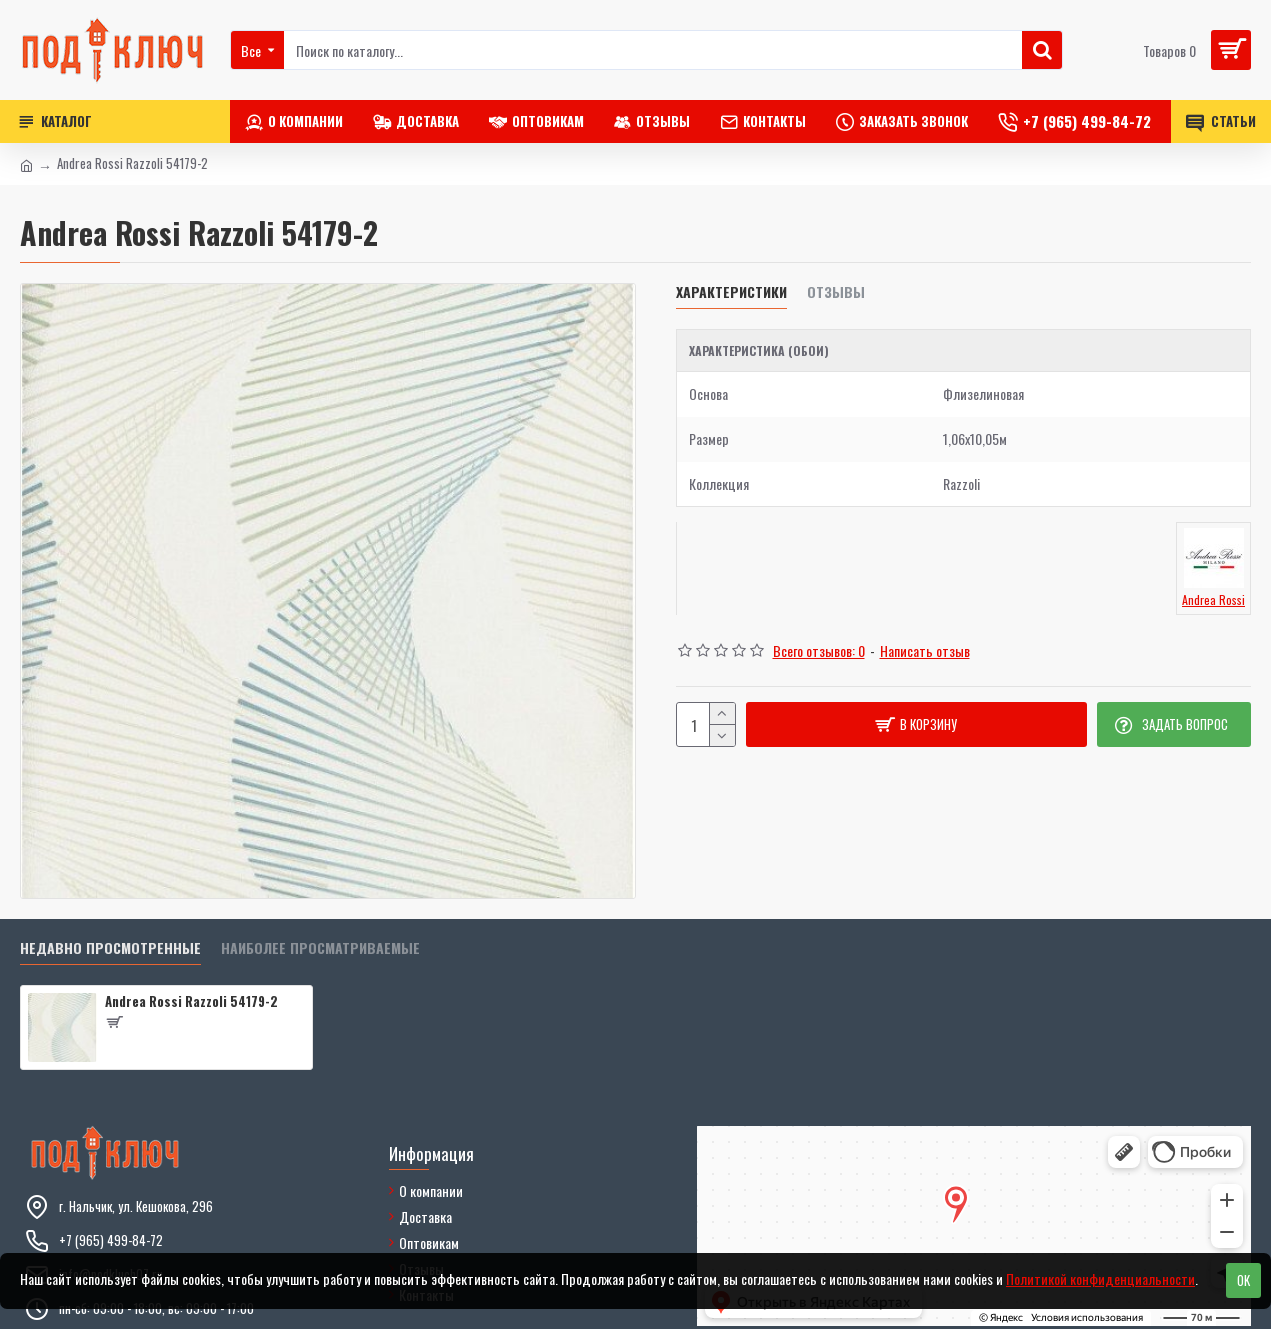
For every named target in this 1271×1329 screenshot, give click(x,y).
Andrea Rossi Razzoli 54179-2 (191, 1001)
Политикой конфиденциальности (1100, 1278)
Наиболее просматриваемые (320, 948)
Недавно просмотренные (110, 948)
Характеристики (731, 292)
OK (1243, 1280)
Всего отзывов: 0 (819, 650)
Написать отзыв (925, 650)
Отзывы (836, 292)
